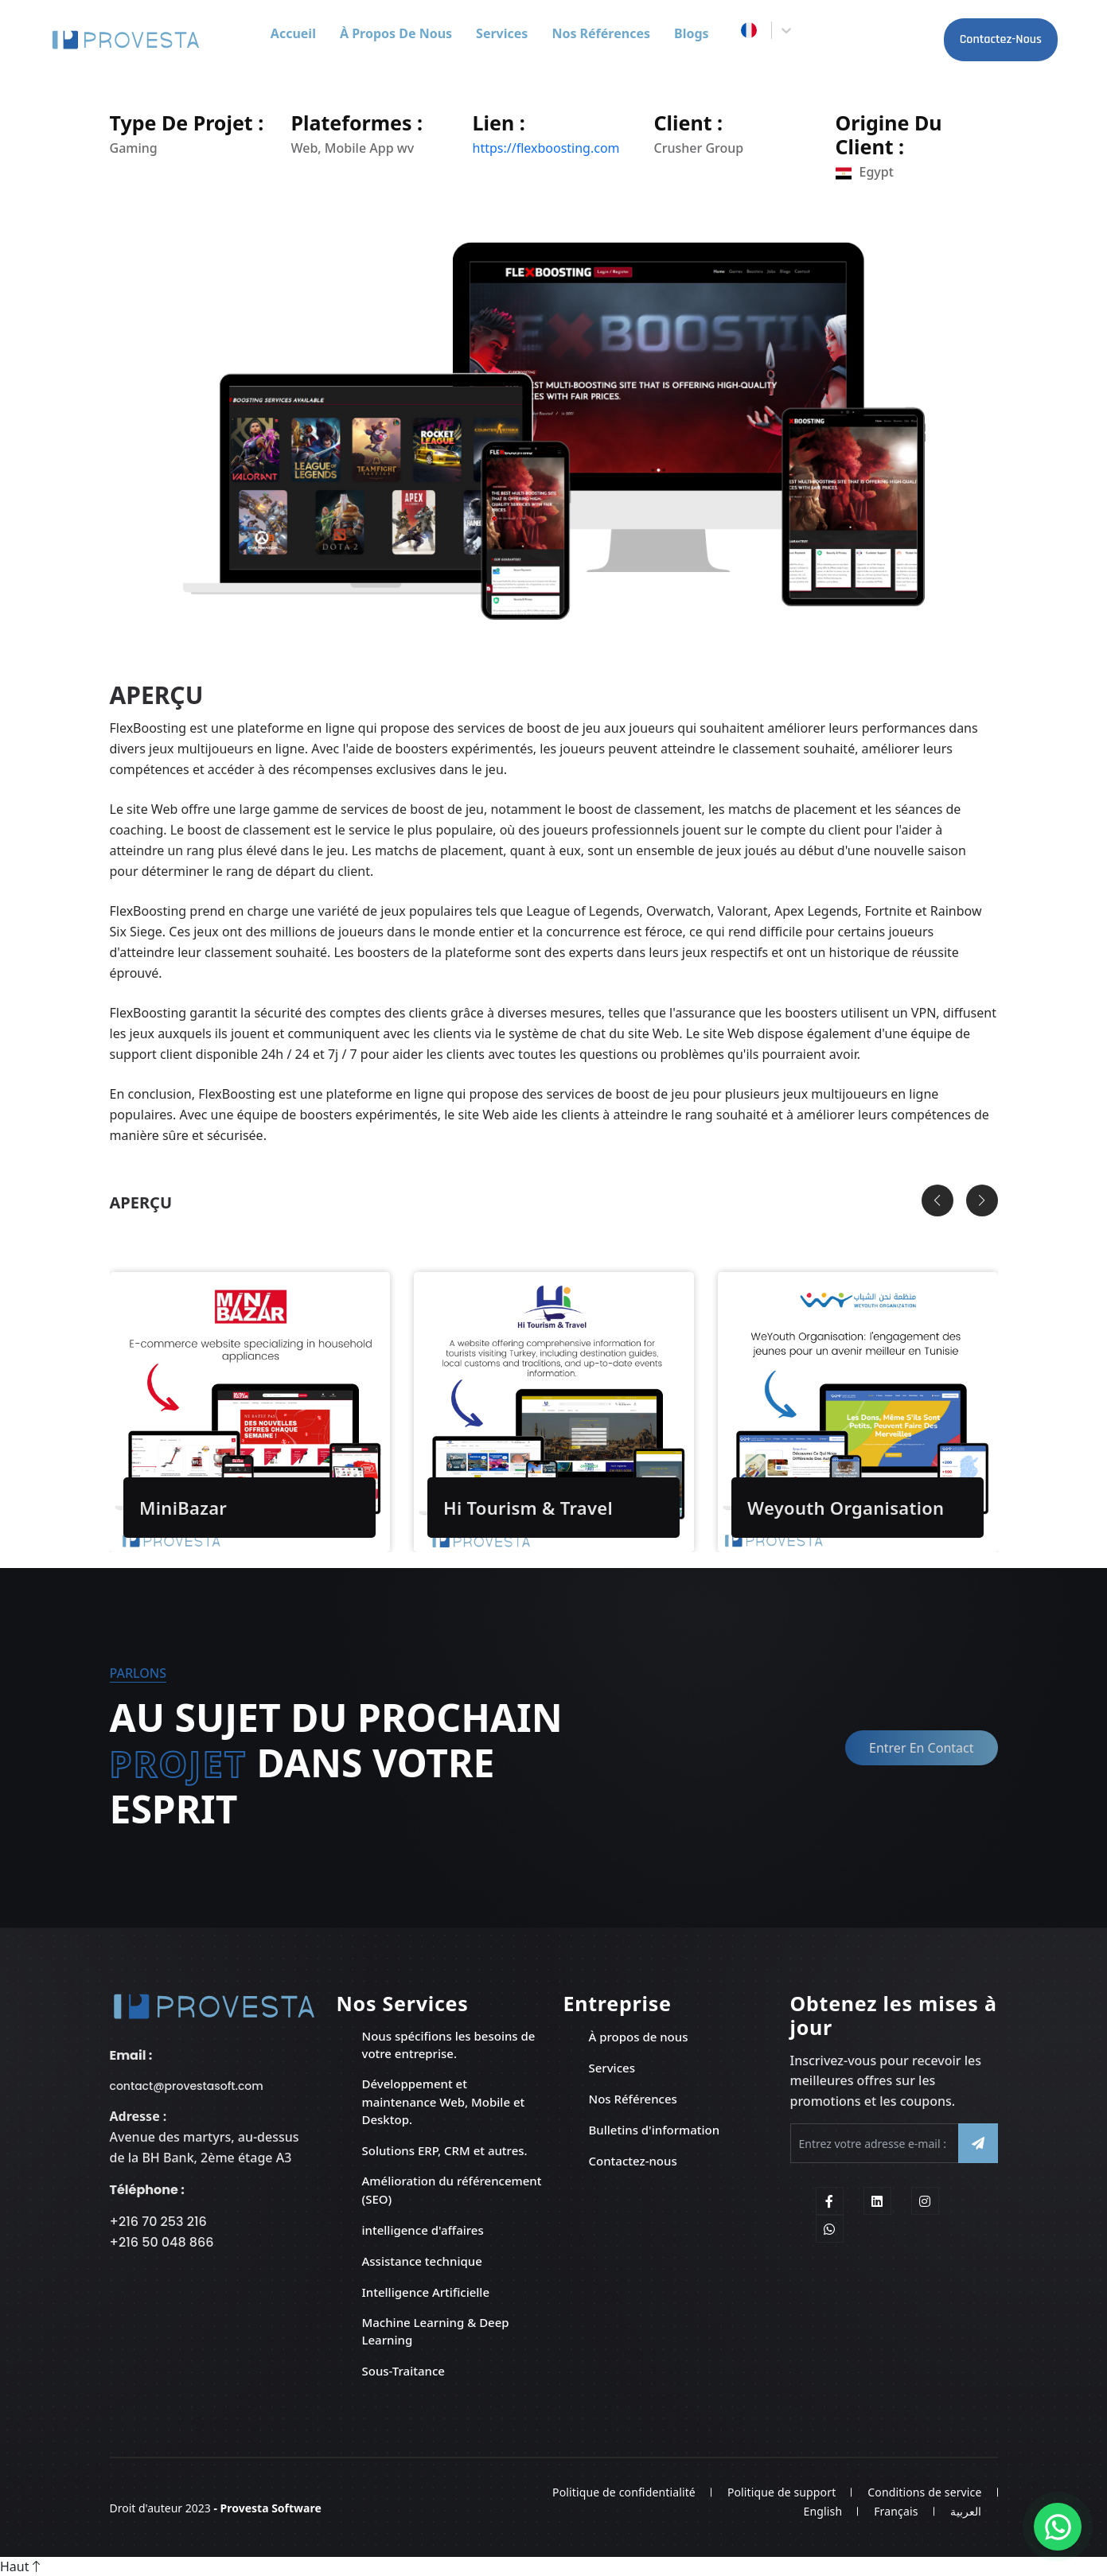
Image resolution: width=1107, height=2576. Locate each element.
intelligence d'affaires (423, 2230)
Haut (21, 2566)
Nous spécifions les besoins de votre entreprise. (449, 2045)
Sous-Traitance (403, 2371)
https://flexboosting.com (546, 148)
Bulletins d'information (654, 2130)
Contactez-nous (1001, 39)
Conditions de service (924, 2492)
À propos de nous (638, 2037)
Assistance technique (422, 2261)
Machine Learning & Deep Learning (435, 2331)
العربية (966, 2511)
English (823, 2511)
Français (896, 2511)
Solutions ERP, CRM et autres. (445, 2150)
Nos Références (633, 2099)
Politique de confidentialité (624, 2492)
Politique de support (781, 2492)
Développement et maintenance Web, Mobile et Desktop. (443, 2101)
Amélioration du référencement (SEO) (452, 2190)
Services (612, 2068)
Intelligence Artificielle (426, 2292)
